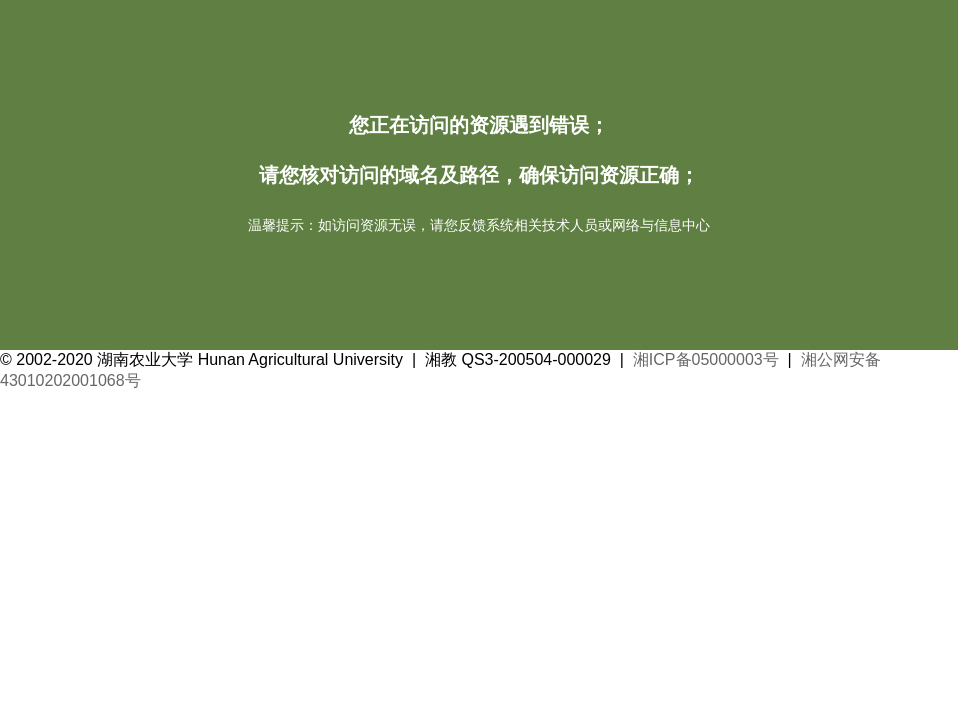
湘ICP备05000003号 (706, 359)
